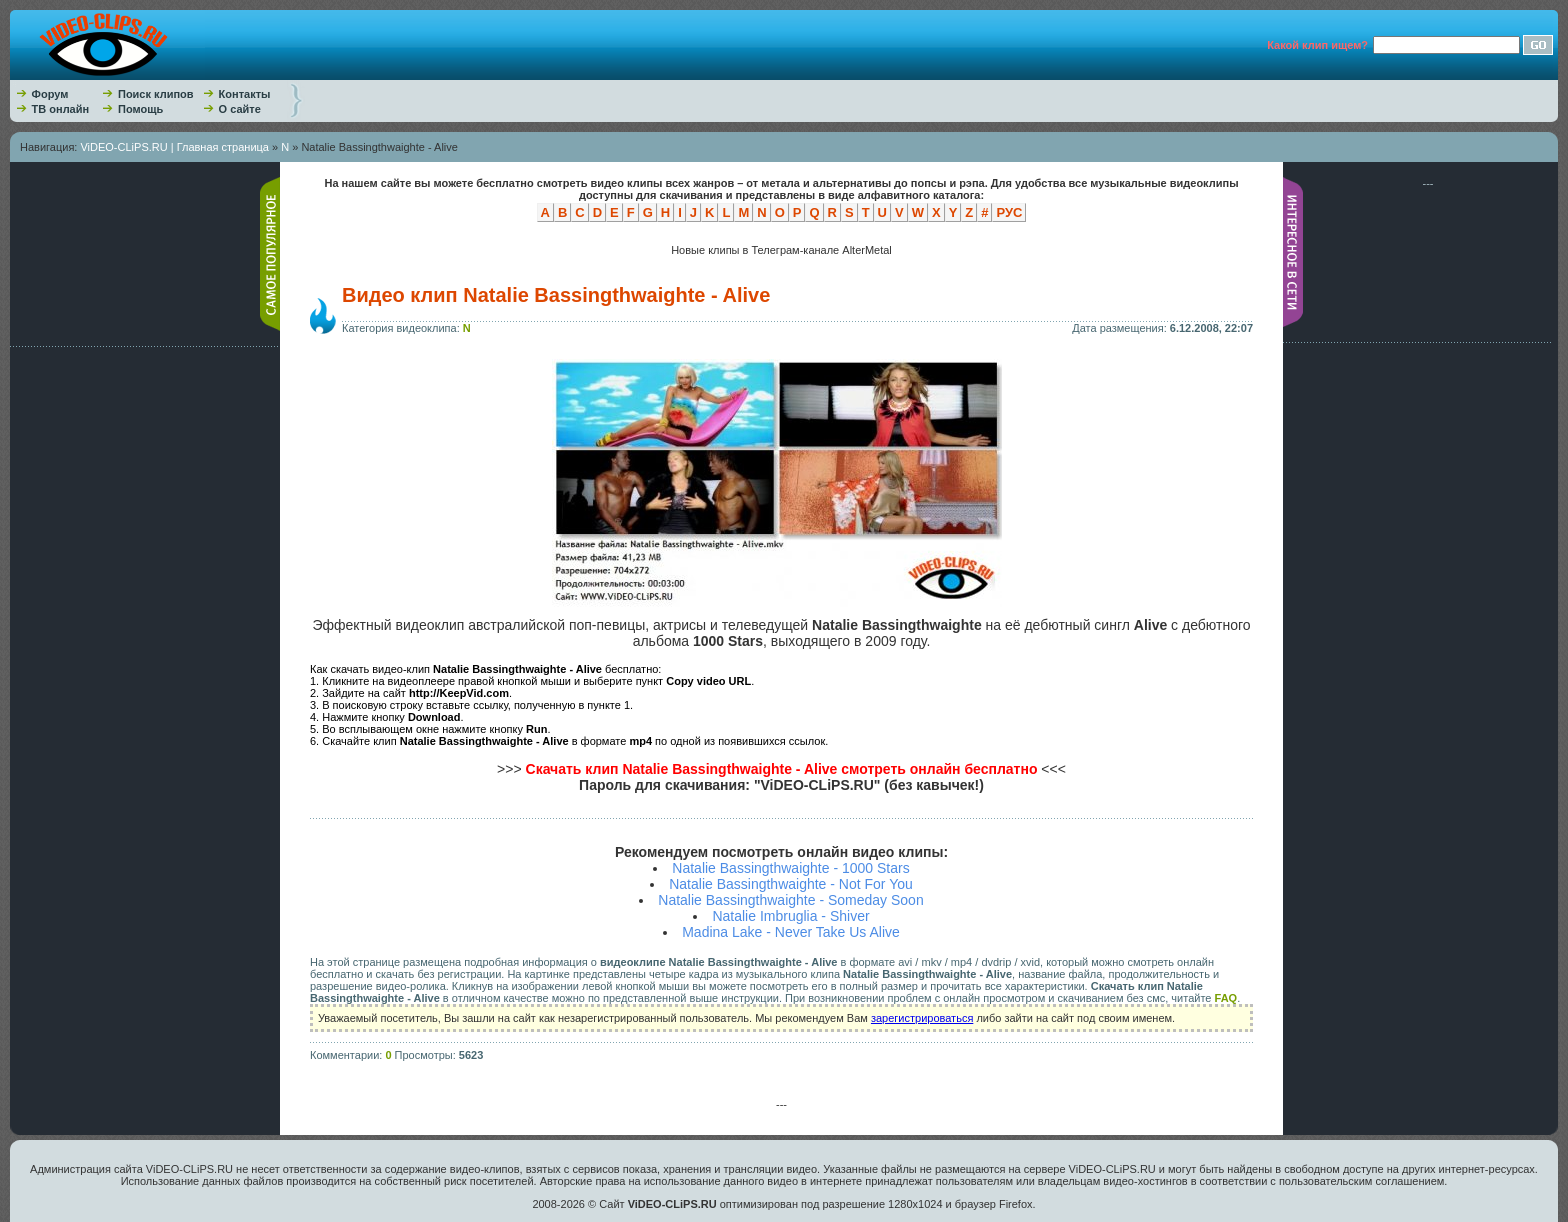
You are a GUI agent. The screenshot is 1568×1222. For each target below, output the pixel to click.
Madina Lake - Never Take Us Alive (791, 932)
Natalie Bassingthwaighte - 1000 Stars (790, 868)
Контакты (245, 94)
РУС (1009, 212)
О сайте (240, 109)
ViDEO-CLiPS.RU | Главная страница (174, 147)
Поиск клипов (156, 94)
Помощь (140, 109)
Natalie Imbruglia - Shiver (790, 916)
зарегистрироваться (922, 1018)
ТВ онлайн (61, 109)
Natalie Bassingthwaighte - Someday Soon (790, 900)
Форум (50, 94)
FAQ (1226, 998)
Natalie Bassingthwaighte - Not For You (791, 884)
